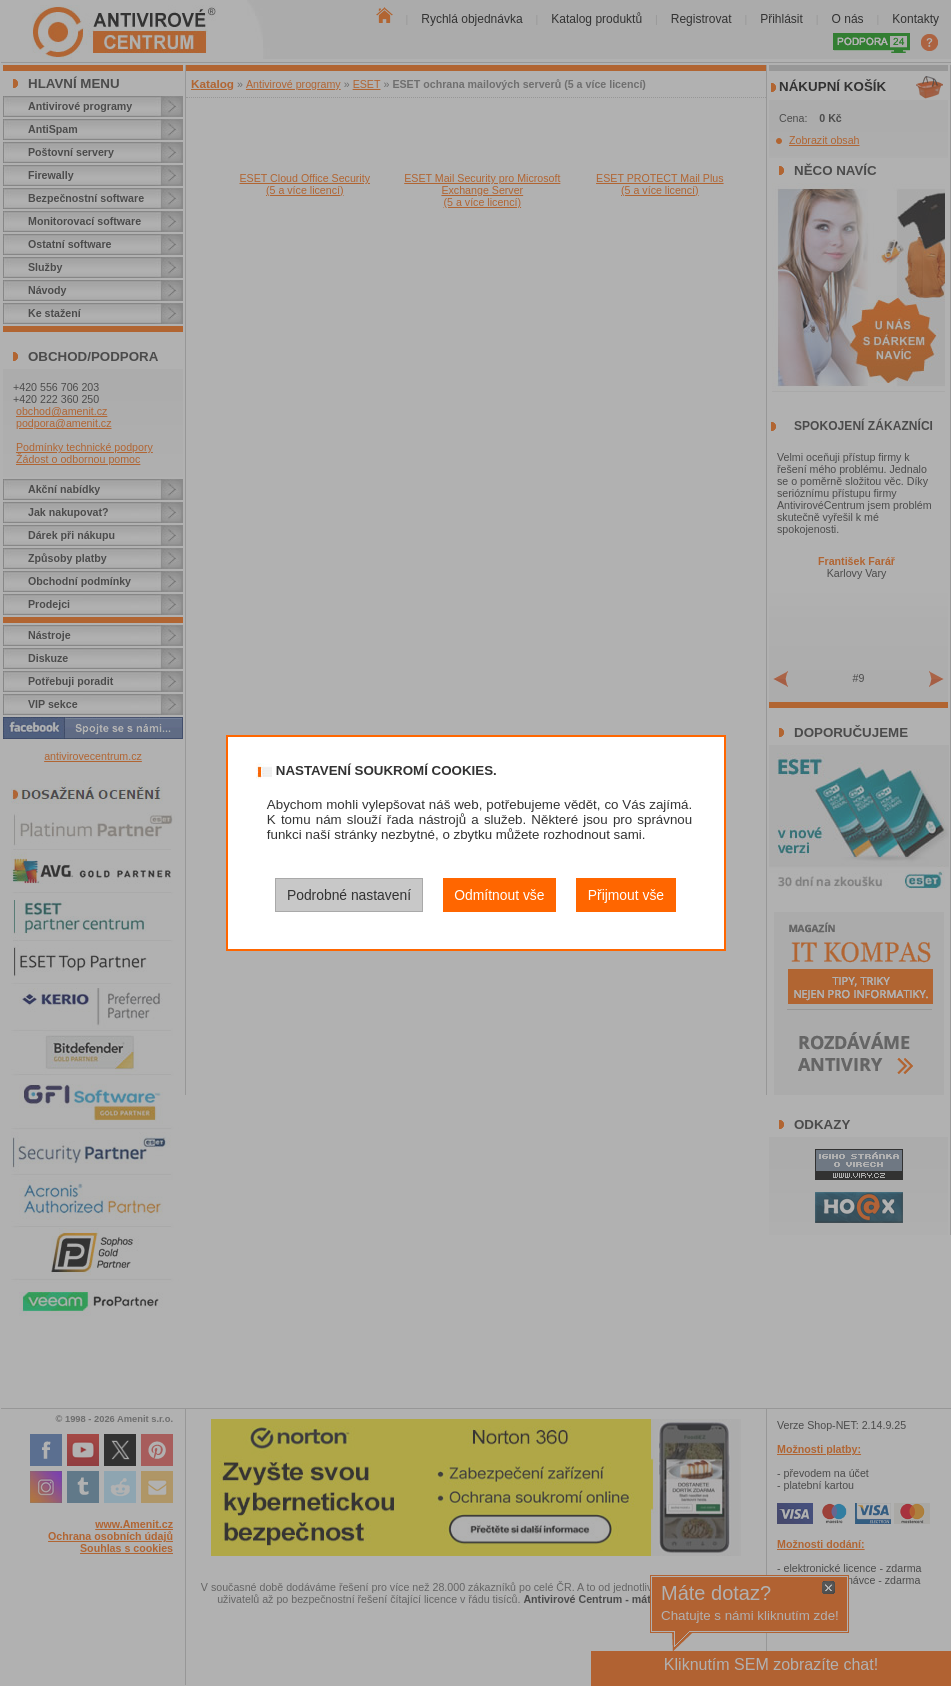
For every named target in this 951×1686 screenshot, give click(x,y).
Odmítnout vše (499, 895)
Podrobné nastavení (349, 895)
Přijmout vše (626, 895)
